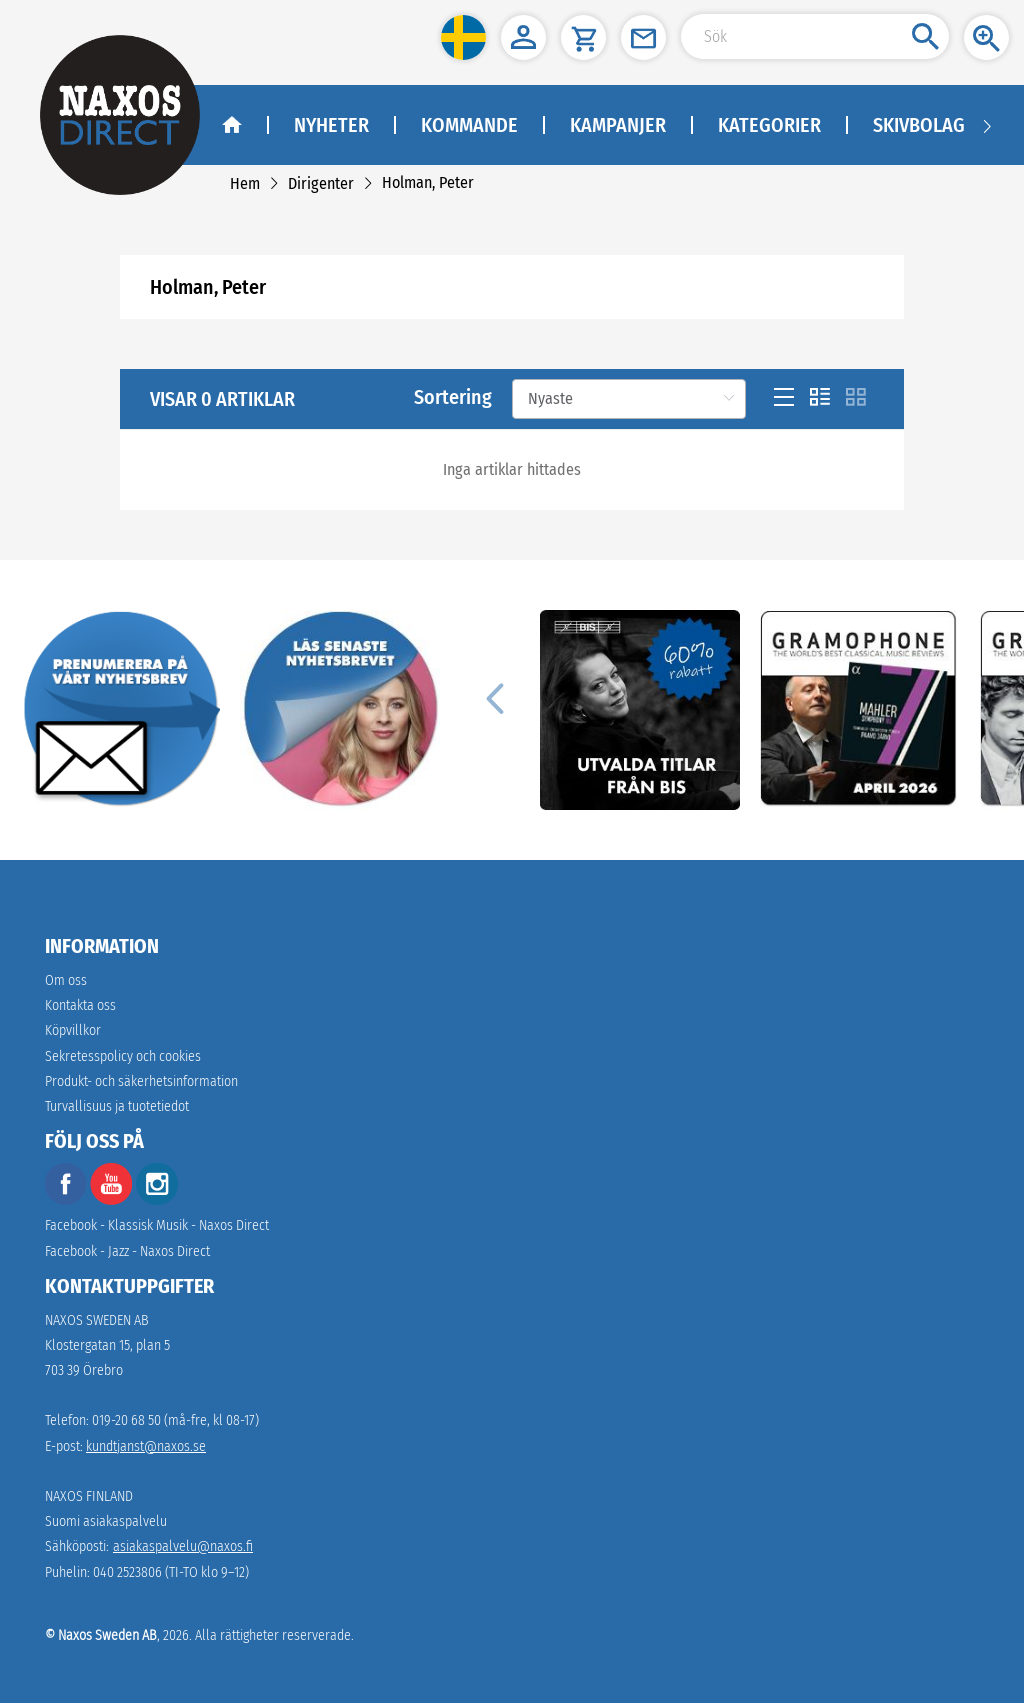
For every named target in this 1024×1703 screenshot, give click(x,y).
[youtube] (113, 1200)
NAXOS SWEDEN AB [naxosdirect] (97, 1320)
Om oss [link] (66, 980)
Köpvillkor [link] (73, 1030)
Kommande (469, 125)
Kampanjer (618, 125)
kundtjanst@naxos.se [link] (146, 1446)
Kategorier (769, 125)
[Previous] (494, 698)
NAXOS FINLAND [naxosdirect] (89, 1496)
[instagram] (157, 1200)
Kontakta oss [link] (80, 1005)
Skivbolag (919, 125)
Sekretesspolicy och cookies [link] (123, 1056)
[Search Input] (815, 36)
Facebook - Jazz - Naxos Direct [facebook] (127, 1251)
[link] (245, 183)
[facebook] (66, 1200)
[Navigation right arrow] (987, 125)
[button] (463, 37)
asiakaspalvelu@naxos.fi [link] (183, 1546)
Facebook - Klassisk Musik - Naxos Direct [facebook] (157, 1225)
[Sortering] (629, 399)
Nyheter (331, 125)
